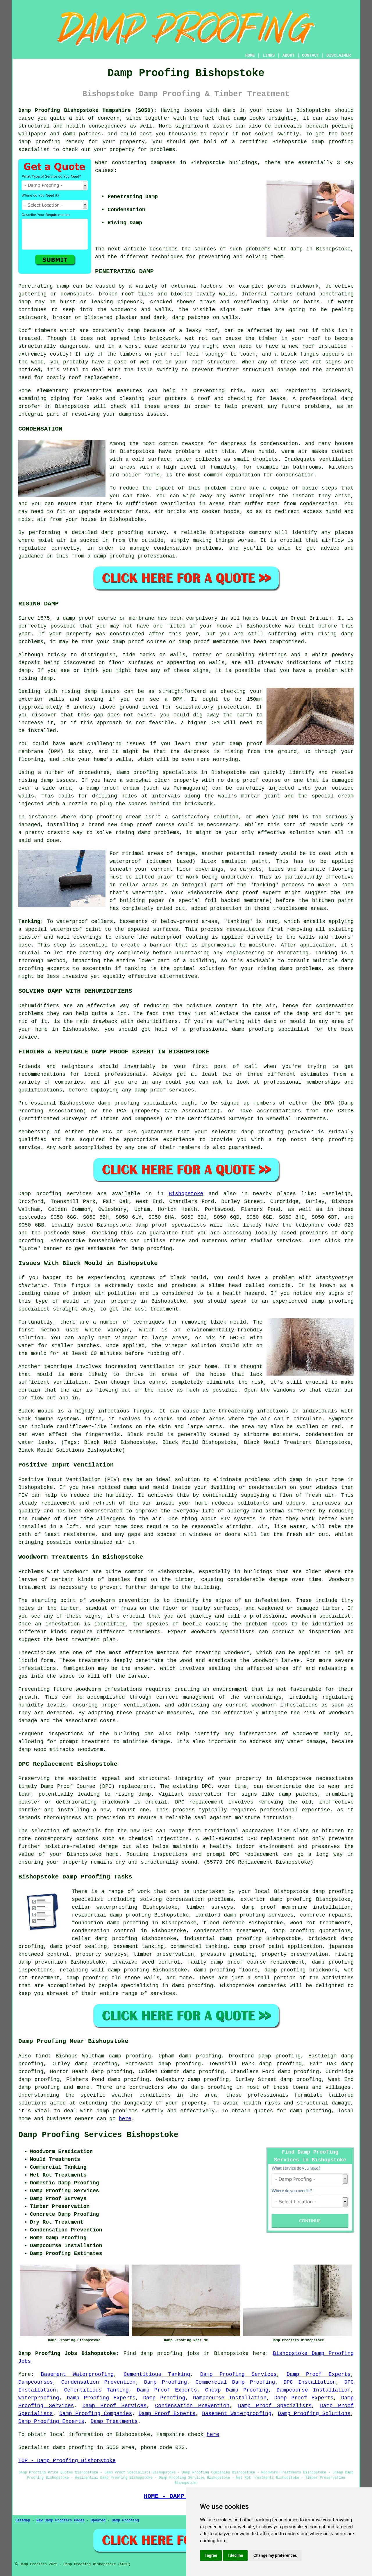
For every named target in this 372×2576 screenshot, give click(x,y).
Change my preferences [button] (275, 2555)
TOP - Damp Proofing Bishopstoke (67, 2461)
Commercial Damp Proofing (235, 2382)
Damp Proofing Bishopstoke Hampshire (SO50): (87, 110)
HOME (250, 55)
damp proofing (333, 142)
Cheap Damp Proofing (237, 2390)
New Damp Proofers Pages (60, 2520)
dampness (163, 163)
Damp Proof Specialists (275, 2406)
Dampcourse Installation (313, 2390)
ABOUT (288, 55)
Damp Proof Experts (318, 2374)
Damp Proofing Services (238, 2374)
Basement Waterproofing (77, 2374)
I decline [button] (235, 2555)
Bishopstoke (186, 1194)
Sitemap (22, 2520)
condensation (279, 444)
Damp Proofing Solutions (314, 2414)
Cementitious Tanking (157, 2374)
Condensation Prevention (98, 2382)
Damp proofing (39, 1194)
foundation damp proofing (110, 1923)
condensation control (104, 1931)
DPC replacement (271, 1839)
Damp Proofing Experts (101, 2398)
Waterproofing (38, 2398)
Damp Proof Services (115, 2406)
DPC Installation (309, 2382)
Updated (98, 2520)
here (125, 2119)
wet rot (196, 338)
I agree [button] (211, 2555)
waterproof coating (179, 937)
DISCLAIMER (338, 55)
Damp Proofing (165, 2382)
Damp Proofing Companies (95, 2414)
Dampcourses (35, 2382)
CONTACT (310, 55)
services (288, 1241)
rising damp (133, 1794)
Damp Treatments (113, 2421)
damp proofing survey (133, 532)
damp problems (300, 968)
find (41, 2056)
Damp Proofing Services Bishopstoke (98, 2135)
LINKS (268, 55)
